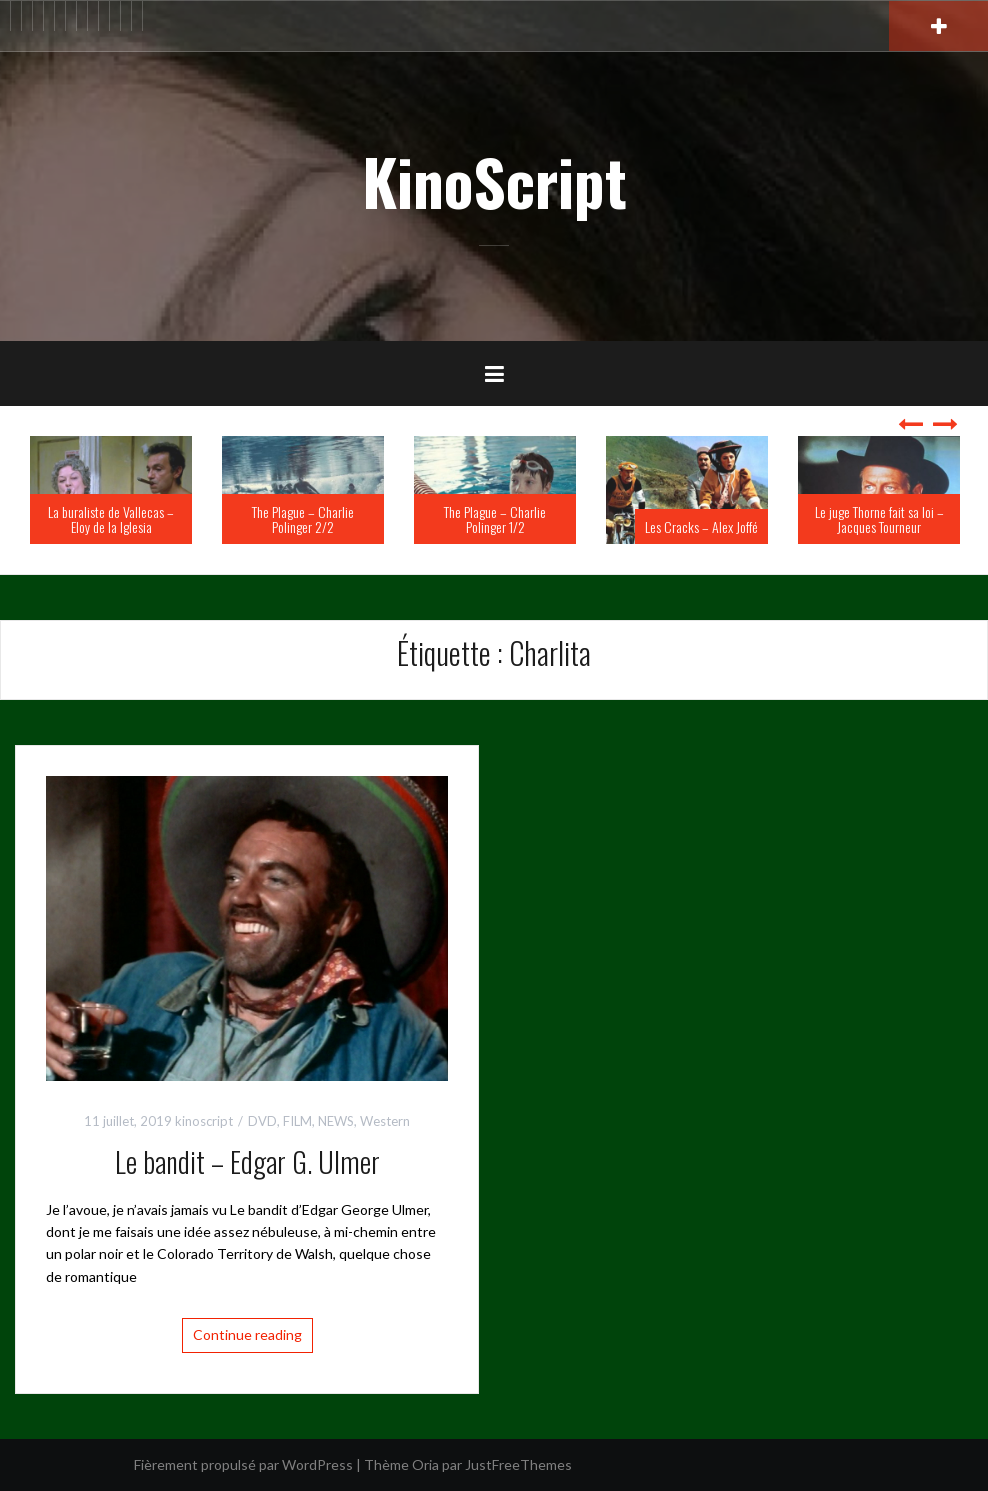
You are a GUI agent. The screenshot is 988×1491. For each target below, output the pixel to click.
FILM (297, 1121)
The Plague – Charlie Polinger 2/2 (303, 519)
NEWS (336, 1121)
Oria (425, 1464)
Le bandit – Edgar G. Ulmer (247, 1161)
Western (385, 1121)
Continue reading (247, 1334)
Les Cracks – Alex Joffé (701, 526)
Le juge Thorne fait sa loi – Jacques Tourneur (879, 519)
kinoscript (204, 1121)
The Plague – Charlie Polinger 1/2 (495, 519)
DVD (262, 1121)
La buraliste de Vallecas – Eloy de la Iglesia (111, 519)
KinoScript (494, 181)
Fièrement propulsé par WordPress (243, 1464)
